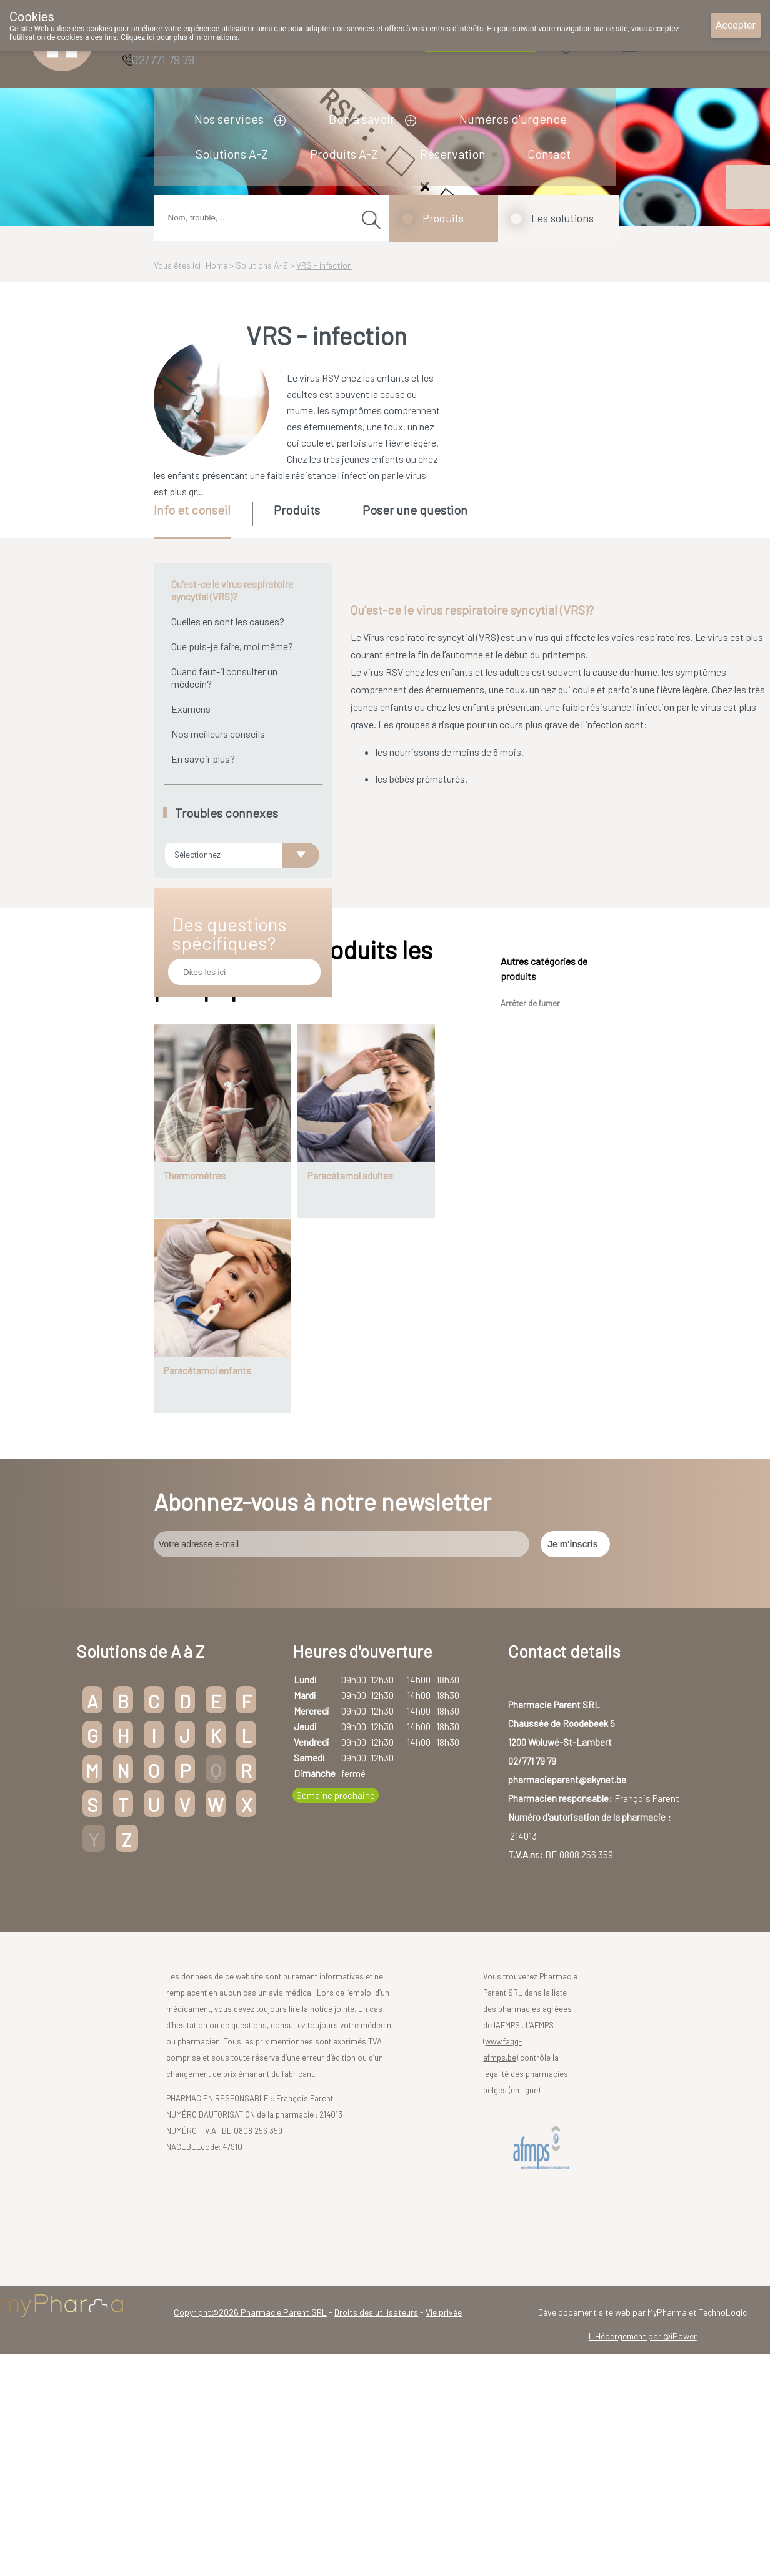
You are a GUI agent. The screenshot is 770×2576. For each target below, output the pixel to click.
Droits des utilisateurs (376, 2520)
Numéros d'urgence (513, 118)
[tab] (202, 520)
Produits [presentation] (297, 509)
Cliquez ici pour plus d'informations (179, 37)
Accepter (736, 25)
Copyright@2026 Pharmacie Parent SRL (250, 2520)
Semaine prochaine (335, 2003)
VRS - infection (324, 265)
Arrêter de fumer (530, 1212)
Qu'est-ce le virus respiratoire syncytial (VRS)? (232, 590)
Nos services (229, 118)
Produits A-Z (344, 153)
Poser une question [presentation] (415, 509)
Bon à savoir (361, 118)
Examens (191, 709)
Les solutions (562, 218)
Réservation (453, 153)
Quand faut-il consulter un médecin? (224, 677)
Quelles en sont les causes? (227, 621)
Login (661, 43)
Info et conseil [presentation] (192, 509)
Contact (549, 153)
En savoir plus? (203, 759)
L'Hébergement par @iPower (643, 2544)
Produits (443, 218)
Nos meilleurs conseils (218, 734)
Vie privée (444, 2520)
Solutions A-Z (232, 153)
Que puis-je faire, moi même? (232, 646)
